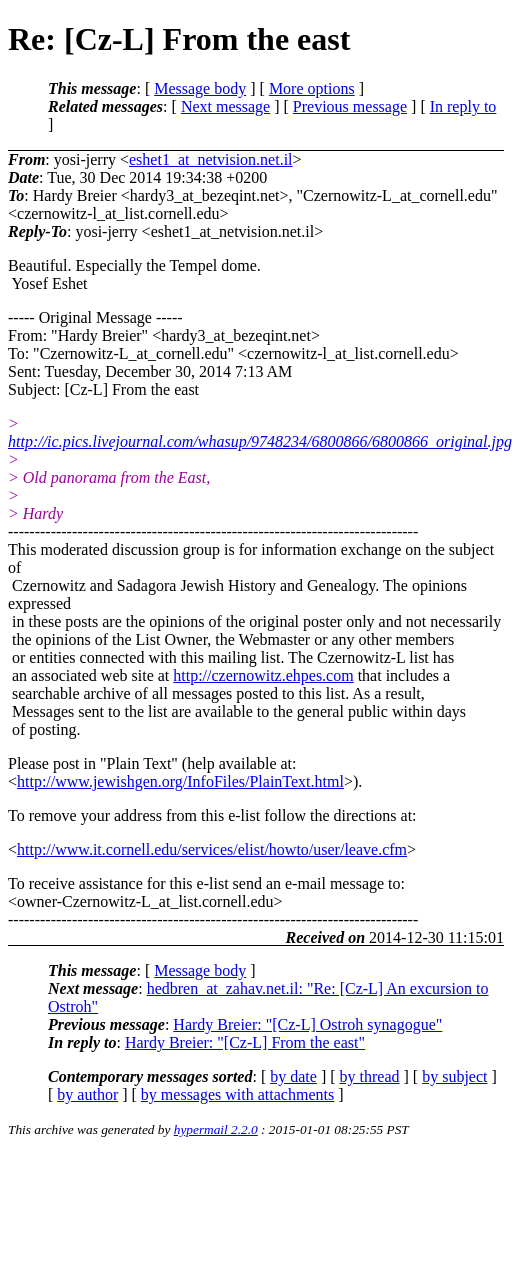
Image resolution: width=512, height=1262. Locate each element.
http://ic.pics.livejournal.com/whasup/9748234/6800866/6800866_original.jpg (260, 441)
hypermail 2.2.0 (216, 1129)
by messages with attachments (237, 1094)
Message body (200, 88)
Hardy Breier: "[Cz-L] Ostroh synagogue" (307, 1024)
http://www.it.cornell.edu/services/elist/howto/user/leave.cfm (212, 849)
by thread (370, 1076)
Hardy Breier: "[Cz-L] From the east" (245, 1042)
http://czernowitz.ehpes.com (263, 675)
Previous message (350, 106)
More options (312, 88)
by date (293, 1076)
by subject (454, 1076)
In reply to (463, 106)
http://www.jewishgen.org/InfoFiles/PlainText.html (180, 781)
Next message (225, 106)
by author (87, 1094)
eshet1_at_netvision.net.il (211, 159)
